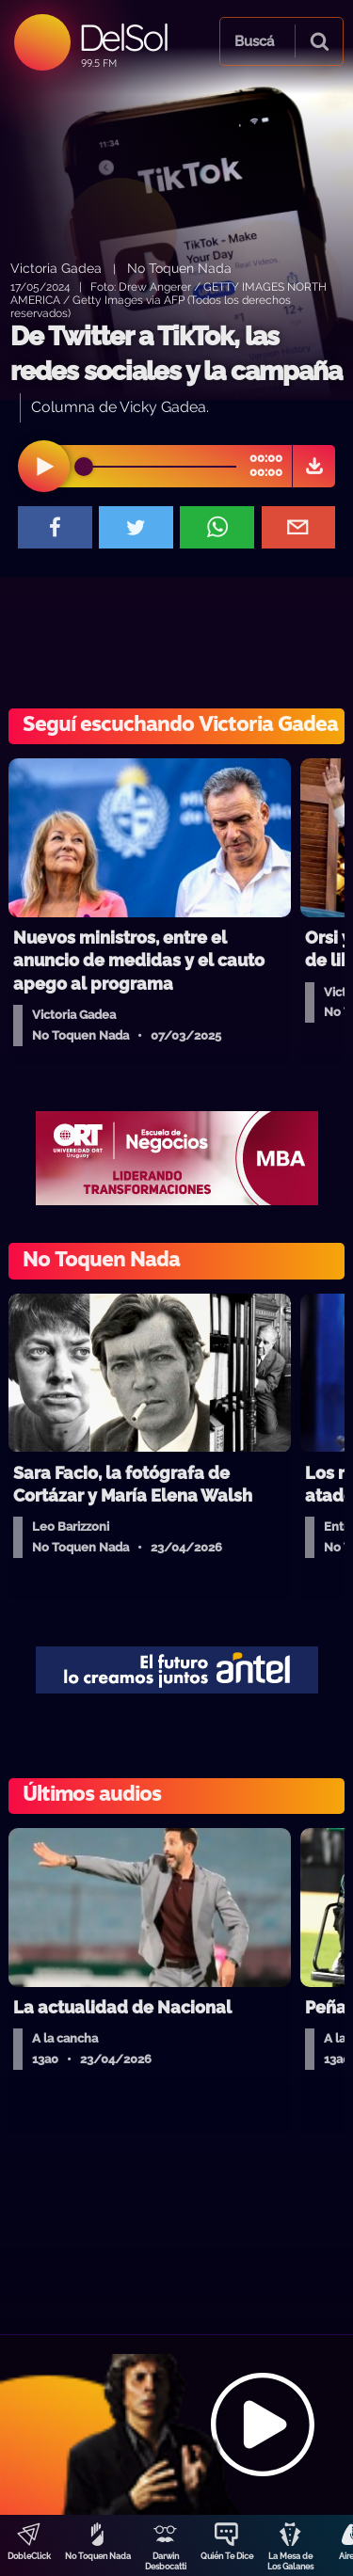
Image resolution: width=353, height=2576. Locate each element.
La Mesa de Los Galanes (290, 2561)
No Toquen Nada (98, 2556)
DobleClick (29, 2556)
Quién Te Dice (227, 2556)
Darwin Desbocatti (165, 2561)
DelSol (123, 37)
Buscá (254, 41)
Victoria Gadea (56, 268)
